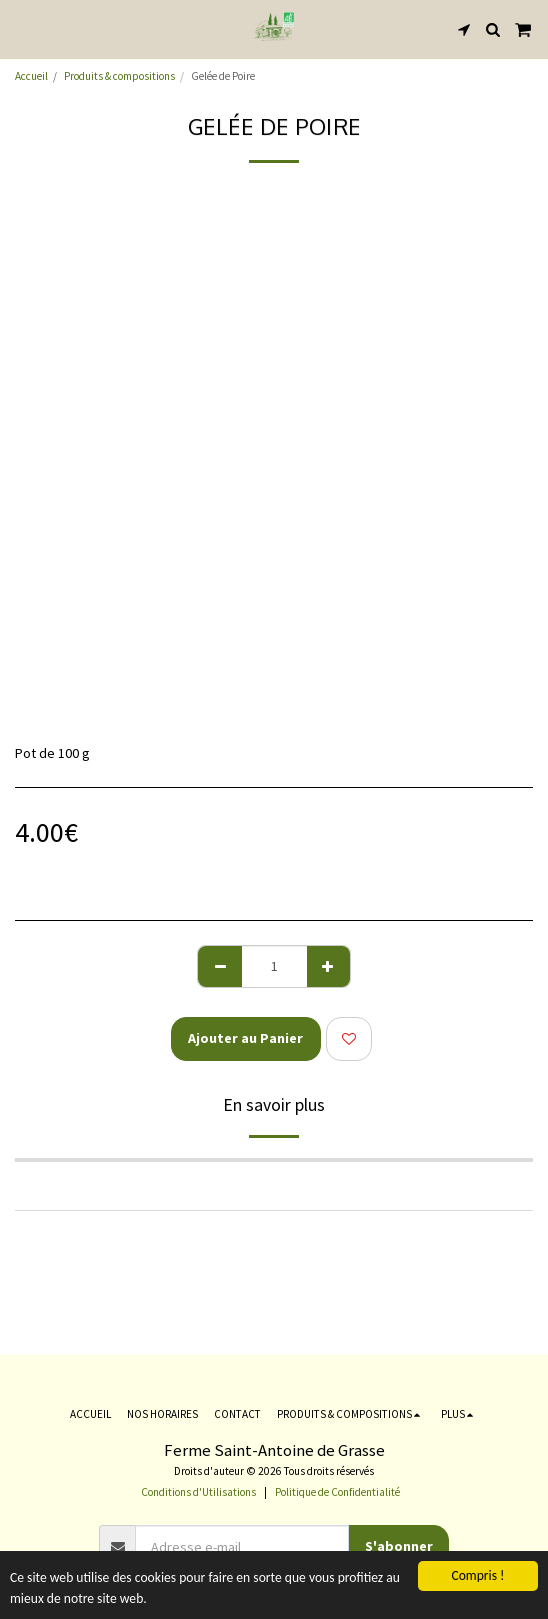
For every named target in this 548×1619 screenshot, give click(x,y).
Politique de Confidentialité (337, 1492)
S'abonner (399, 1546)
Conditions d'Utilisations (198, 1492)
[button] (22, 28)
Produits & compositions (119, 76)
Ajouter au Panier (245, 1038)
